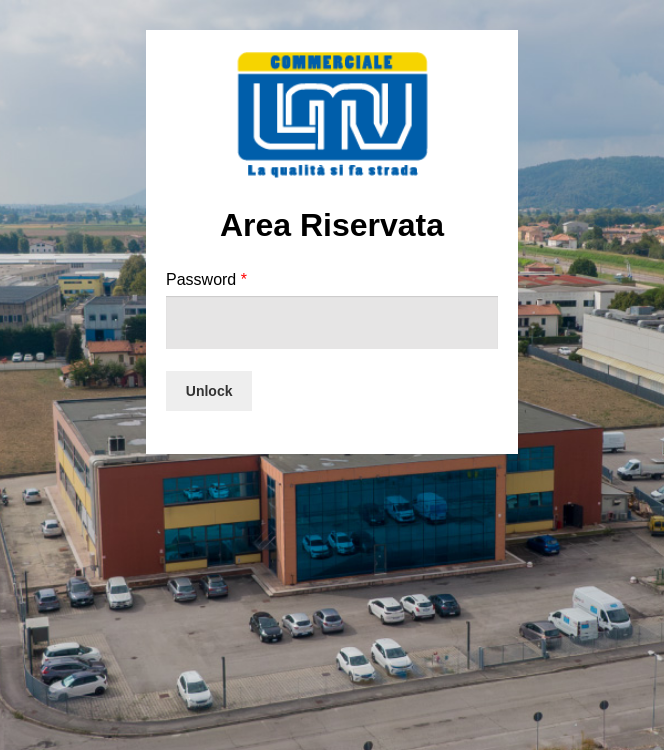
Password (206, 279)
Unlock (209, 391)
